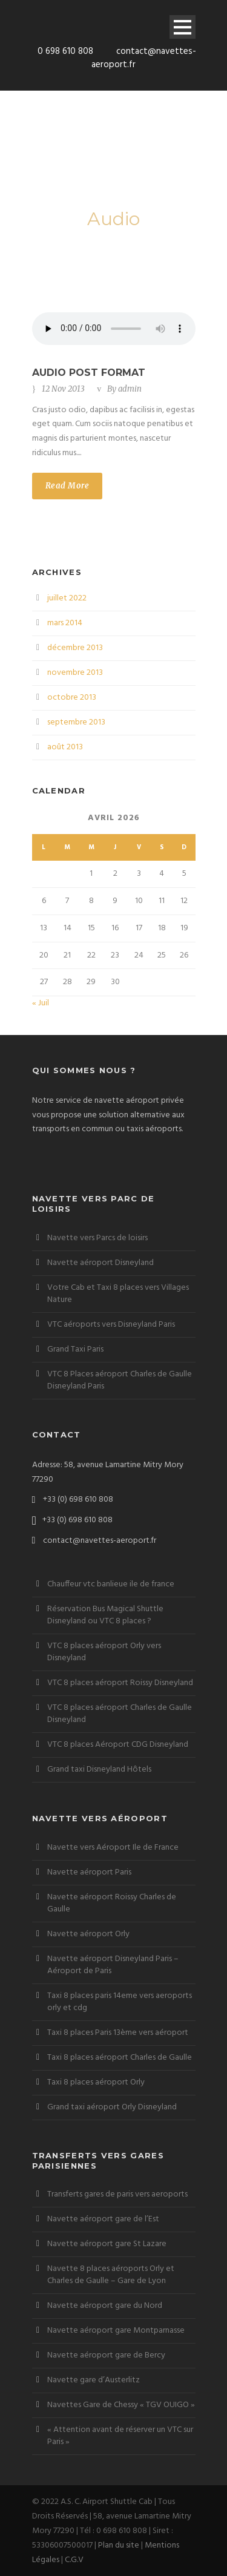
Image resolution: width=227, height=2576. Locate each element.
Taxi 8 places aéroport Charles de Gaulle (119, 2058)
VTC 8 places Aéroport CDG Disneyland (117, 1745)
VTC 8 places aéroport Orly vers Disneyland (104, 1652)
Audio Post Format (88, 372)
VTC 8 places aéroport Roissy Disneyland (120, 1683)
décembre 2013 (75, 648)
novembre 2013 (75, 673)
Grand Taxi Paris (75, 1349)
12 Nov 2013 (63, 389)
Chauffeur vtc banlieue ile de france (110, 1584)
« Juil (40, 1003)
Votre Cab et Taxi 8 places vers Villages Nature (118, 1294)
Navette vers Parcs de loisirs (97, 1238)
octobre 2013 (71, 698)
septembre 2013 (76, 722)
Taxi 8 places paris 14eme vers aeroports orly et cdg (119, 2002)
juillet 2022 (67, 598)
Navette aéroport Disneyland (100, 1263)
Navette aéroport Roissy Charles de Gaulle (111, 1903)
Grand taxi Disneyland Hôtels (99, 1769)
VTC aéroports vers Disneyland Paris (111, 1325)
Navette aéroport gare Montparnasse (116, 2331)
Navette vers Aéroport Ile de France (113, 1848)
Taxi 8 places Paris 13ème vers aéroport (117, 2033)
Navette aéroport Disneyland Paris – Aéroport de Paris (113, 1965)
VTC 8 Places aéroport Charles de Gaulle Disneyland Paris (119, 1380)
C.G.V (74, 2560)
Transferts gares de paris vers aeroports (117, 2194)
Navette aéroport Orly (88, 1934)
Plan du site (118, 2545)
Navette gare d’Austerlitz (93, 2380)
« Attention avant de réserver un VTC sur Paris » (120, 2436)
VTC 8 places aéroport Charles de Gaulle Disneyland (119, 1714)
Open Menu (182, 27)
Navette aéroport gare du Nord (104, 2306)
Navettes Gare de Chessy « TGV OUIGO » (121, 2405)
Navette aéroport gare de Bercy (106, 2355)
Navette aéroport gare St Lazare (106, 2244)
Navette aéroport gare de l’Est (103, 2219)
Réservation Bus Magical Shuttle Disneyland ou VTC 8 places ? (105, 1615)
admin (130, 389)
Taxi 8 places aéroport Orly (96, 2082)
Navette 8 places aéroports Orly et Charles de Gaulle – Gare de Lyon (110, 2275)
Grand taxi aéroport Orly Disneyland (112, 2107)
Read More (67, 486)
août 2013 (65, 747)
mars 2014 (64, 623)
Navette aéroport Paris (89, 1872)
